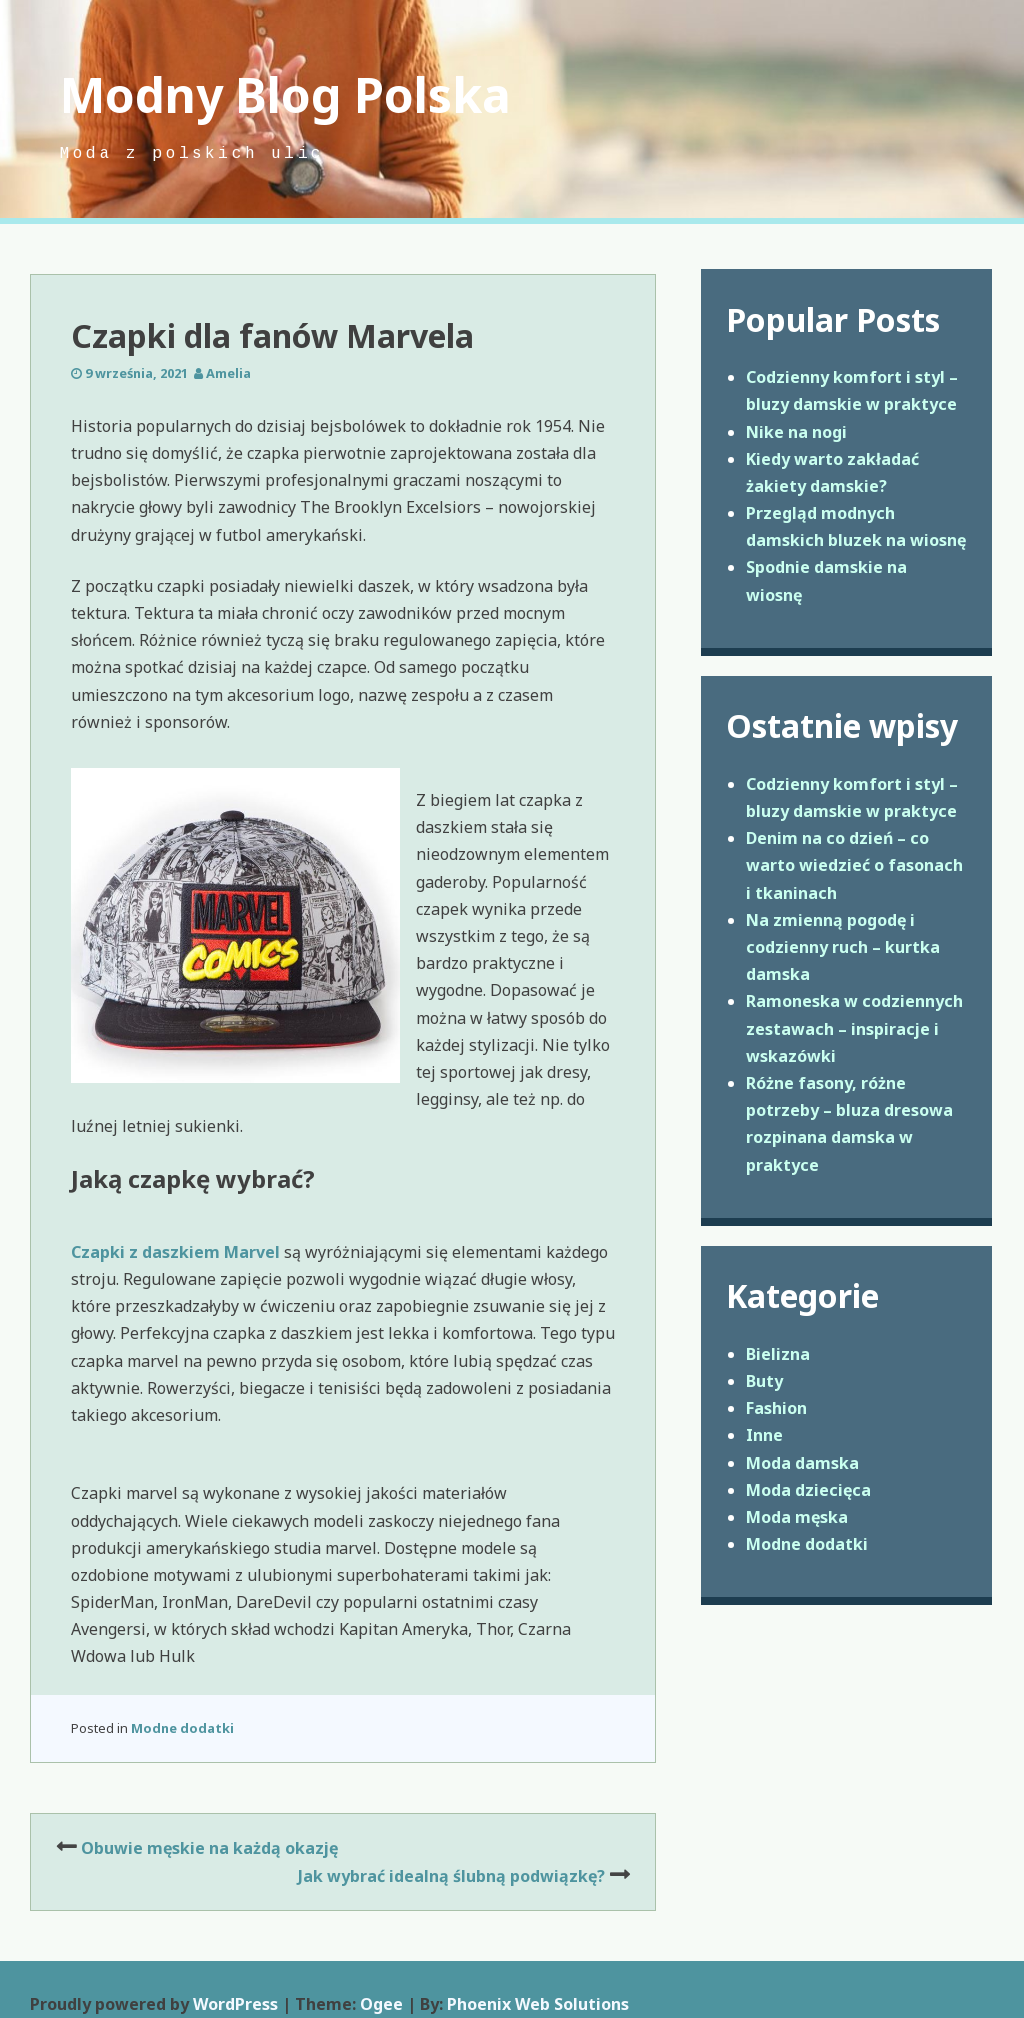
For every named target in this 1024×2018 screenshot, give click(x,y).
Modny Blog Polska (285, 94)
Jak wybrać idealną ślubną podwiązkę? (451, 1876)
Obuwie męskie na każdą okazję (209, 1848)
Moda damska (802, 1463)
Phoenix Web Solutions (538, 2004)
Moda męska (797, 1517)
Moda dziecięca (808, 1490)
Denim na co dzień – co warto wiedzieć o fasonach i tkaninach (854, 865)
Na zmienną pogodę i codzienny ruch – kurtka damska (843, 947)
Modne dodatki (182, 1728)
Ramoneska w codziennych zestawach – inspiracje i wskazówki (854, 1028)
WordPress (235, 2004)
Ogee (381, 2004)
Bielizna (778, 1354)
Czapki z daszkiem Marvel (175, 1252)
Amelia (228, 373)
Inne (764, 1435)
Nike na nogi (796, 432)
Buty (764, 1381)
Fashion (776, 1408)
